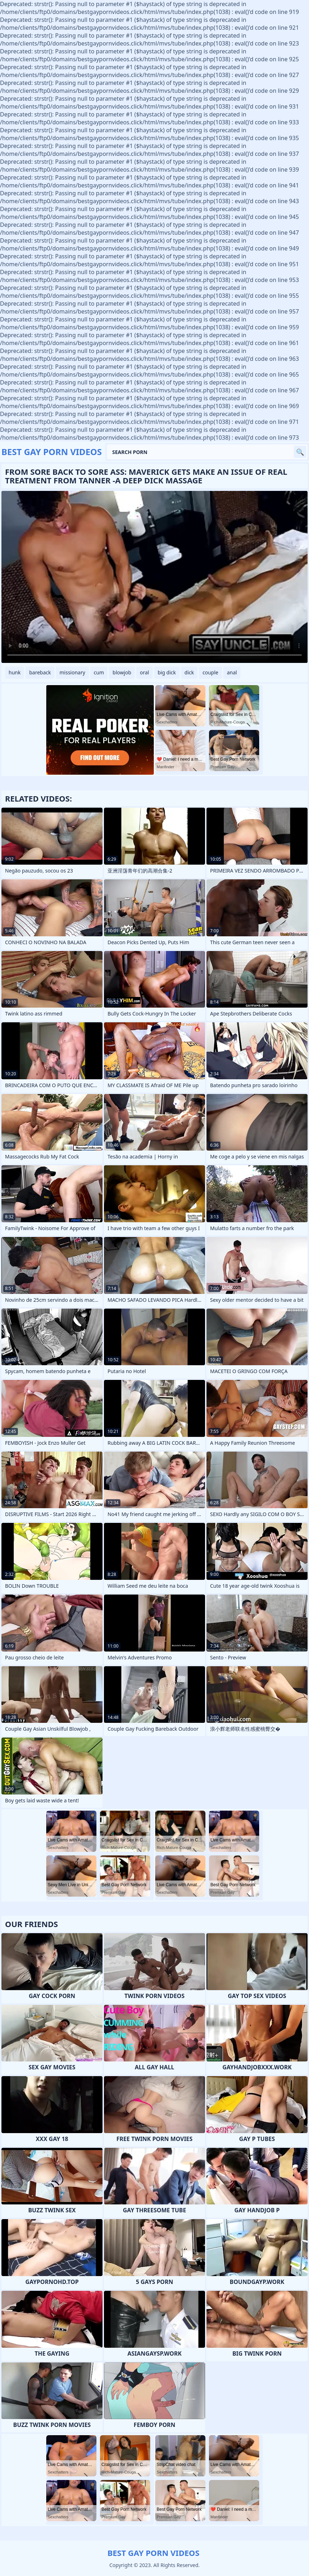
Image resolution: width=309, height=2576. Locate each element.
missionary (72, 672)
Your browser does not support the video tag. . (154, 577)
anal (232, 672)
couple (210, 672)
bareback (40, 672)
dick (189, 672)
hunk (14, 672)
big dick (167, 672)
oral (144, 672)
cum (99, 672)
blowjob (122, 672)
